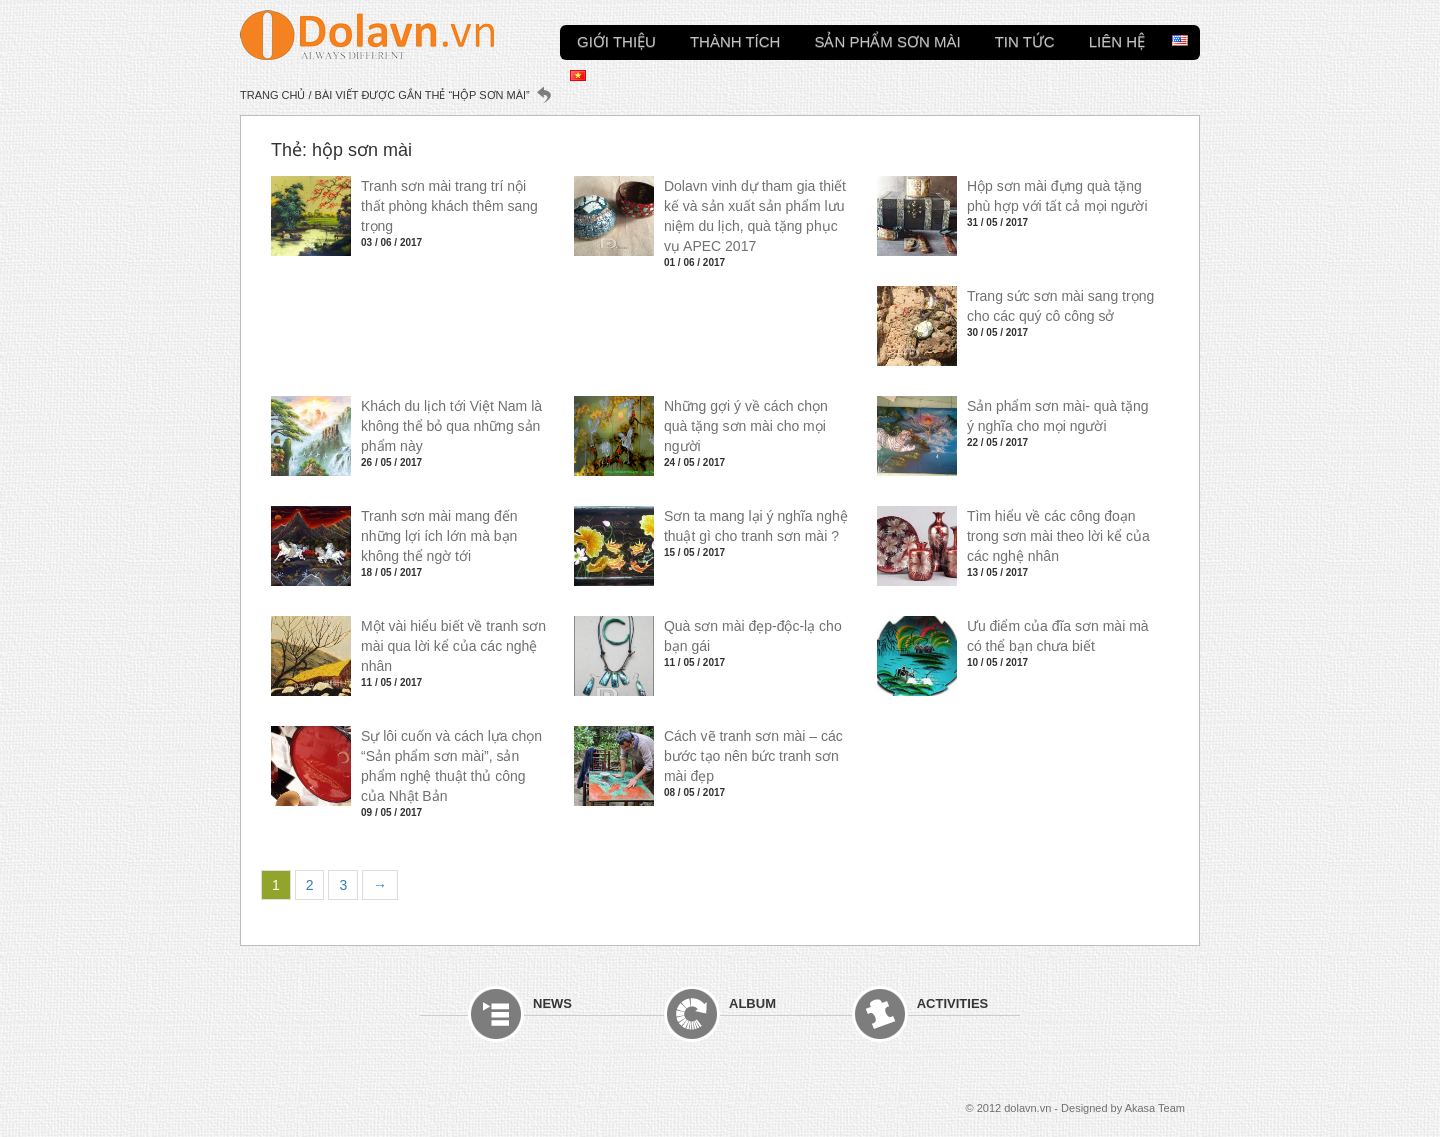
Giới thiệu (616, 39)
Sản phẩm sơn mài (887, 39)
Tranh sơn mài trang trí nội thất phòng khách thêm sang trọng (449, 206)
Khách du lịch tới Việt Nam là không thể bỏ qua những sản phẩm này (451, 426)
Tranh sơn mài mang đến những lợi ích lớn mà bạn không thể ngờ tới (439, 536)
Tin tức (1025, 39)
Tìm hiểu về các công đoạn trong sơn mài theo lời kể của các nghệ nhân (1058, 536)
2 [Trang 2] (310, 885)
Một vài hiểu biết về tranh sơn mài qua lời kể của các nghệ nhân (453, 646)
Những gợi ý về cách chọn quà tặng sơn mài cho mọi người (746, 426)
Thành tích (735, 39)
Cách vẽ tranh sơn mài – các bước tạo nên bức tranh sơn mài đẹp (753, 756)
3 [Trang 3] (343, 885)
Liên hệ (1117, 39)
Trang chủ (272, 95)
